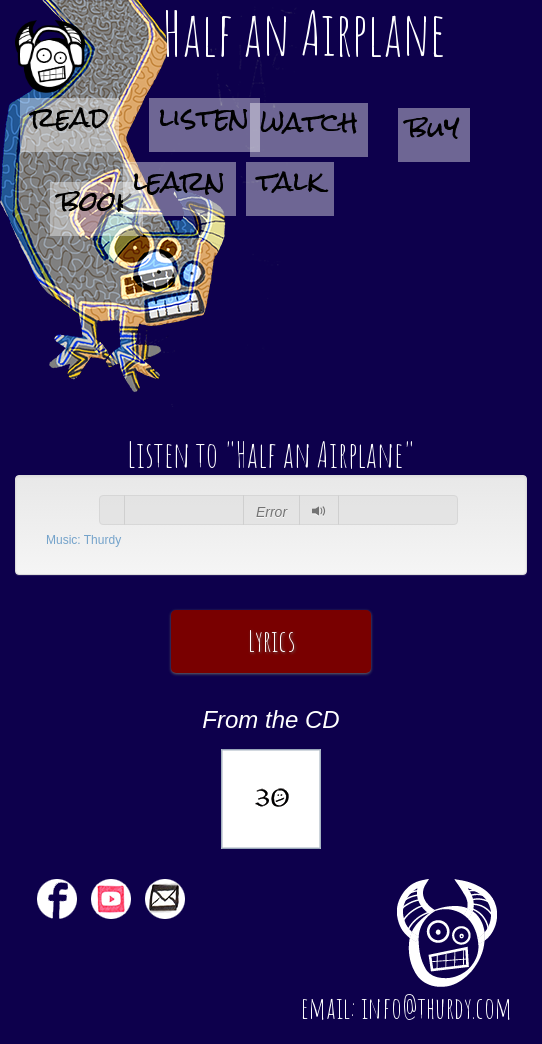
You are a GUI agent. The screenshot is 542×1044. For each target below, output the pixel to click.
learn (179, 187)
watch (309, 128)
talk (290, 187)
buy (434, 133)
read (69, 123)
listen (204, 123)
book (96, 207)
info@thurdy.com (436, 1007)
